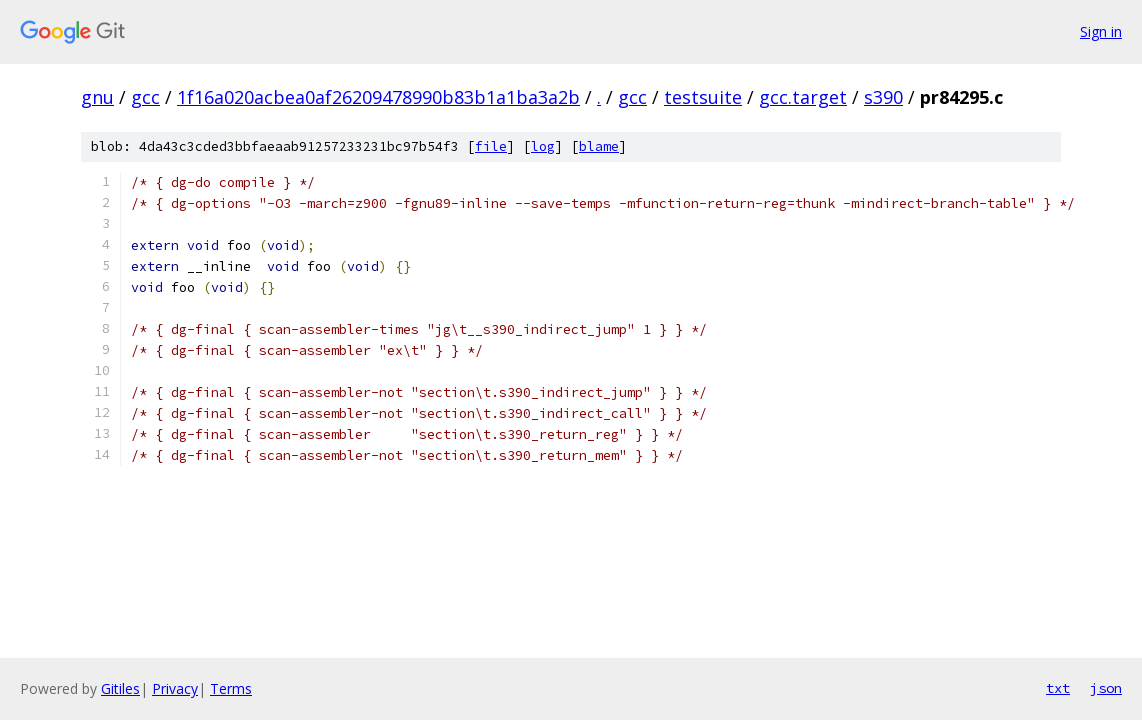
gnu (97, 97)
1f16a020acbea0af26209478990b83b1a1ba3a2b (378, 97)
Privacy (175, 688)
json (1106, 688)
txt (1058, 688)
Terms (231, 688)
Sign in (1101, 31)
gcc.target (803, 97)
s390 (883, 97)
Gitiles (120, 688)
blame (599, 146)
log (543, 146)
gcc (145, 97)
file (491, 146)
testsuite (703, 97)
